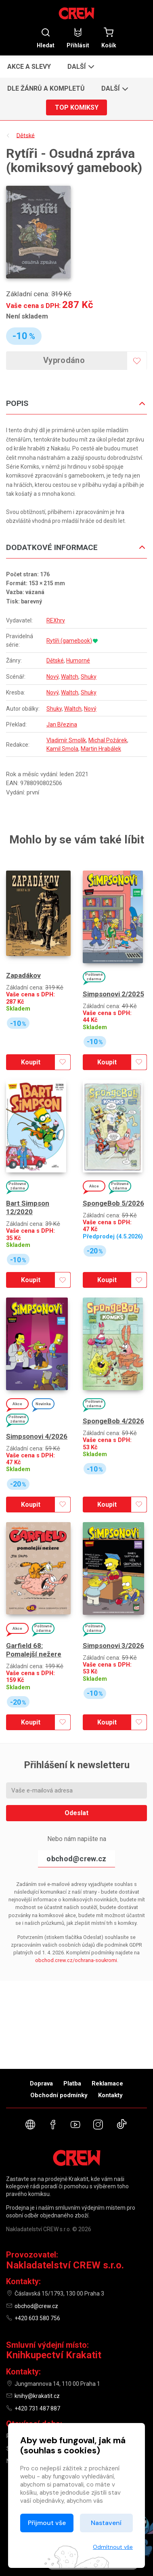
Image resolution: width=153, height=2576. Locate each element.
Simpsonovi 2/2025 (113, 994)
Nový (52, 676)
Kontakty (110, 2095)
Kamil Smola (62, 748)
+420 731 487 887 (37, 2408)
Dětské (55, 660)
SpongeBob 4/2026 (113, 1421)
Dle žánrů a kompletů (46, 88)
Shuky (88, 676)
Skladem (18, 1008)
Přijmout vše (47, 2523)
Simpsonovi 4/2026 (36, 1436)
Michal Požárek (107, 740)
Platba (72, 2083)
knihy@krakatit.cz (37, 2396)
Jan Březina (61, 724)
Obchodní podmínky (59, 2095)
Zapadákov (23, 975)
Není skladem (27, 316)
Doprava (41, 2083)
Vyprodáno (64, 360)
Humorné (78, 660)
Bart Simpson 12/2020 (27, 1207)
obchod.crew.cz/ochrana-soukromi (76, 1960)
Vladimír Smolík (66, 740)
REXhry (55, 620)
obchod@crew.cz (76, 1858)
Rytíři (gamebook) (69, 640)
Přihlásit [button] (78, 38)
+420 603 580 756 (37, 2318)
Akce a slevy (29, 66)
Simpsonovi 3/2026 (113, 1646)
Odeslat (76, 1813)
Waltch (69, 676)
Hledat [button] (45, 38)
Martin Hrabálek (101, 748)
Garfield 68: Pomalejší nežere (33, 1650)
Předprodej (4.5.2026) (113, 1236)
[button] (80, 66)
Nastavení (106, 2523)
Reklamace (107, 2083)
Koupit (30, 1062)
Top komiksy (77, 107)
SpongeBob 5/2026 (113, 1203)
